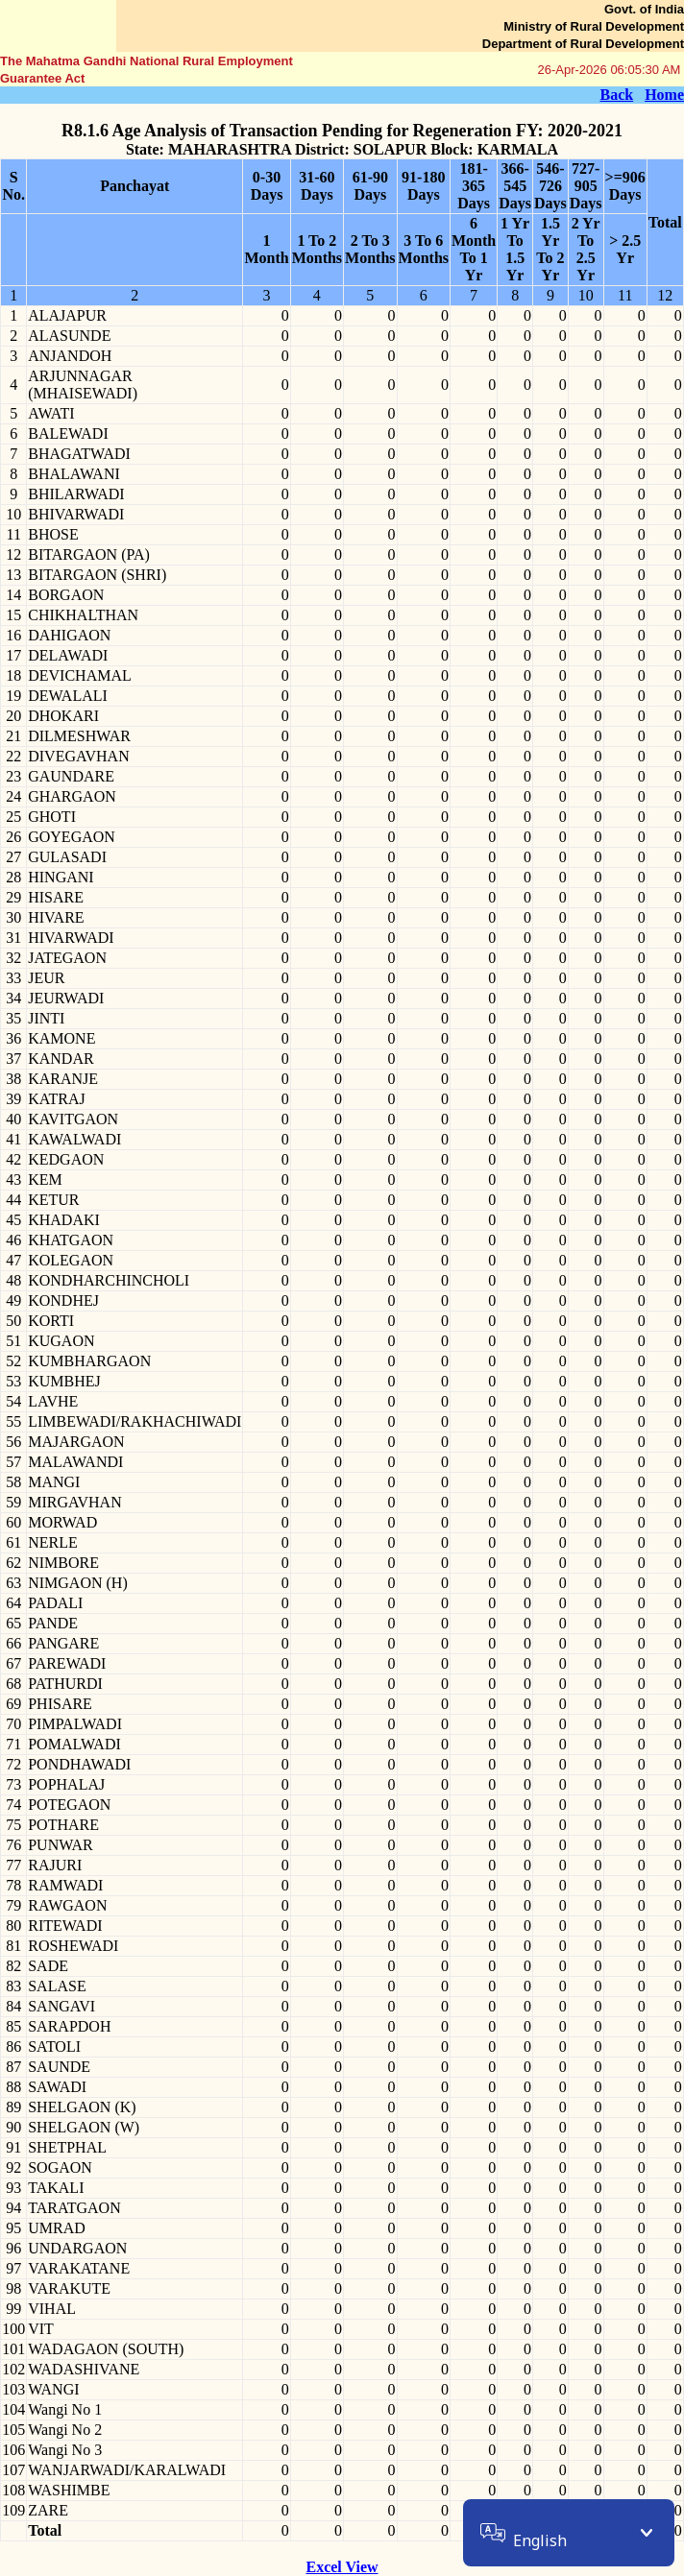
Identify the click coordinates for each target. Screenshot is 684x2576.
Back (616, 94)
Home (664, 94)
